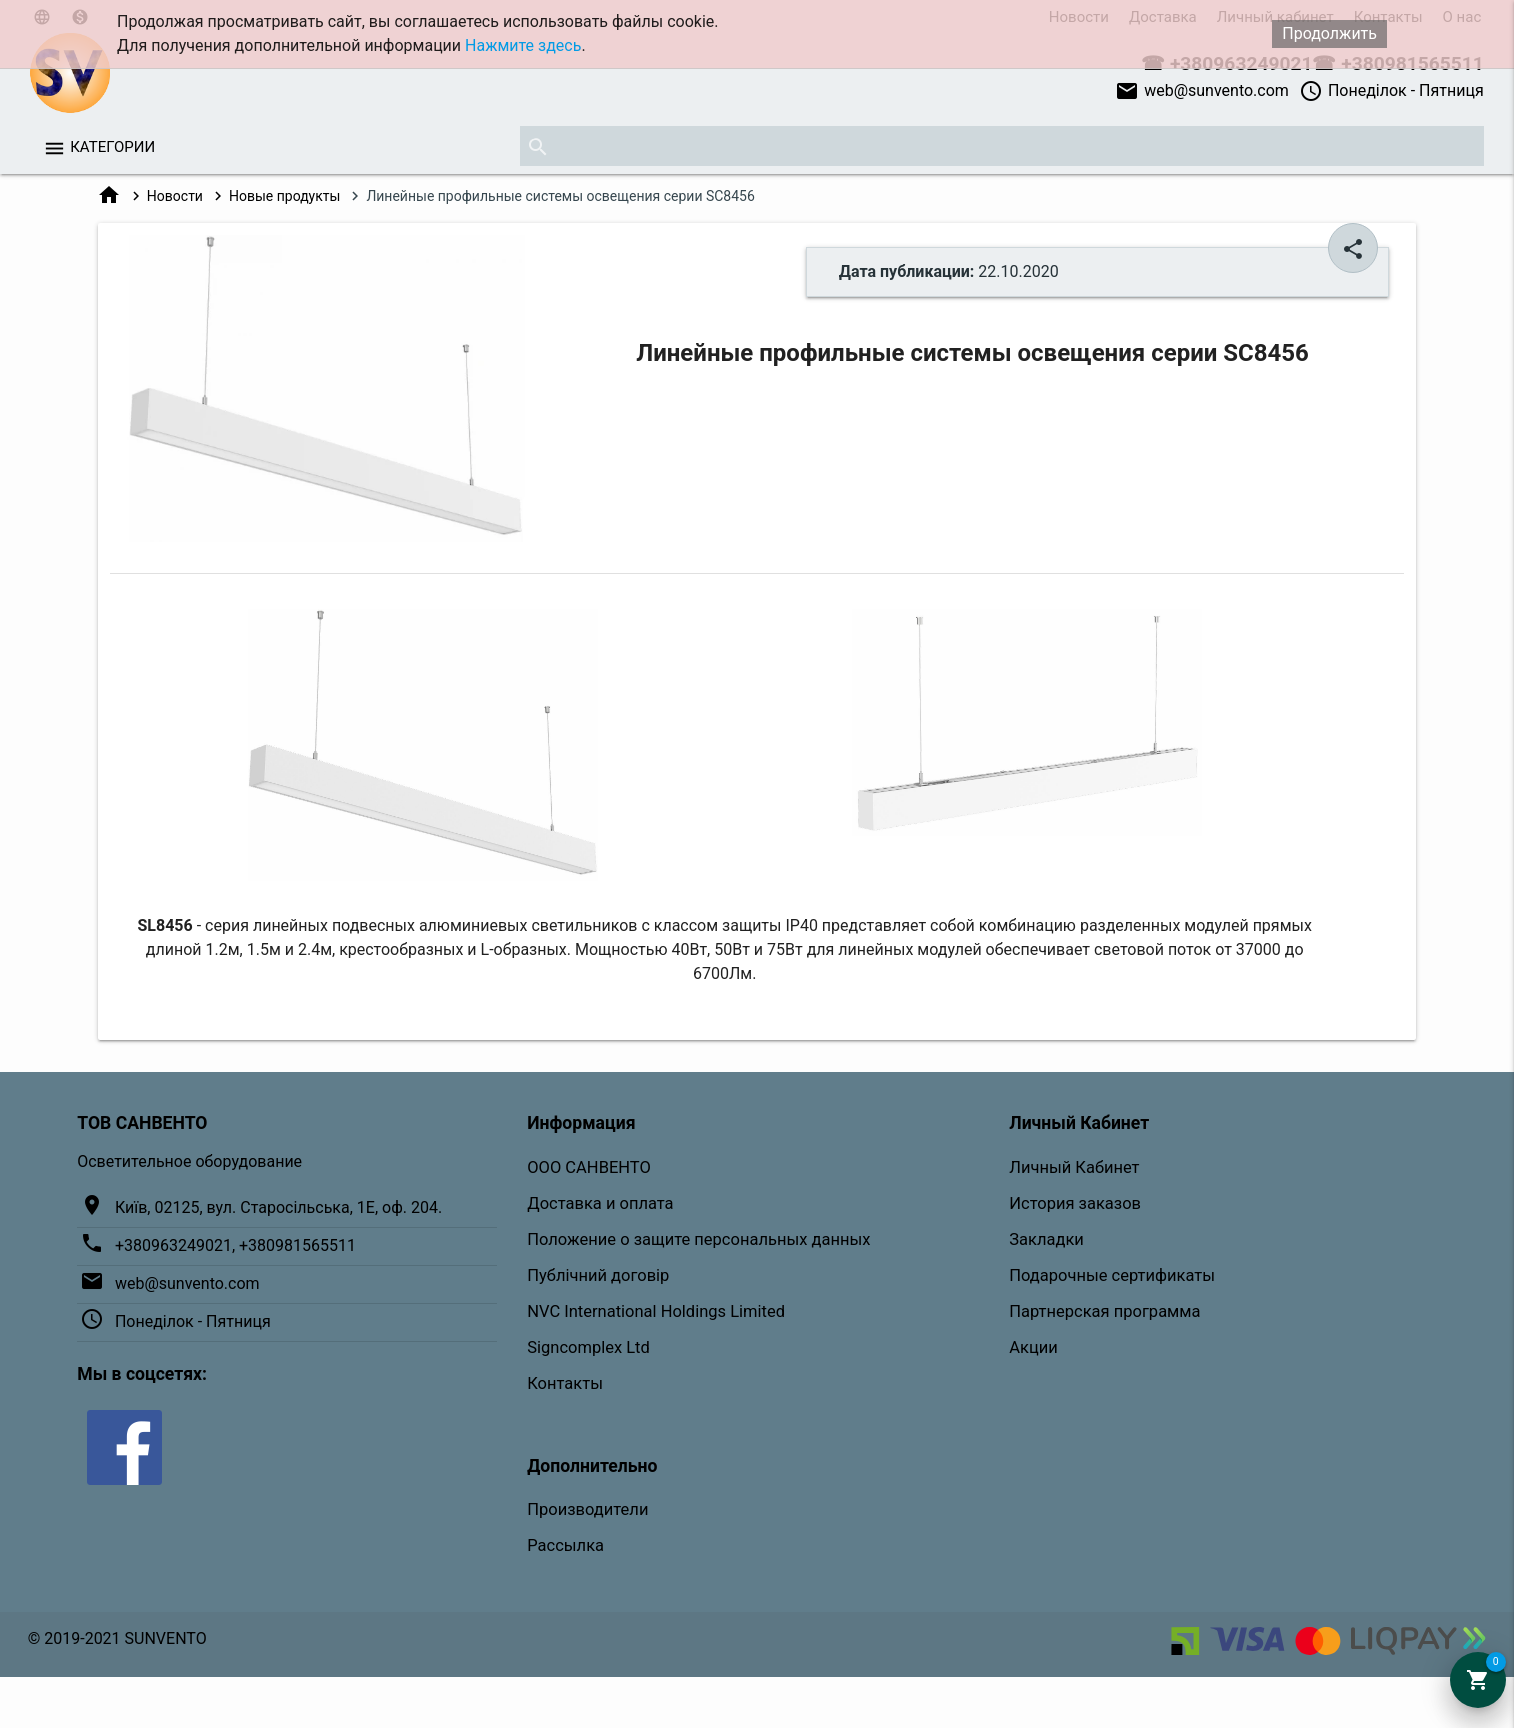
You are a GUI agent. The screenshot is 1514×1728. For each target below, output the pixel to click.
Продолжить (1329, 33)
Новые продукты (284, 196)
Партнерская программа (1104, 1311)
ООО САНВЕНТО (589, 1167)
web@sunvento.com (1202, 91)
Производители (587, 1509)
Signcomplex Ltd (588, 1347)
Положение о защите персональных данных (698, 1239)
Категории (112, 147)
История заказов (1075, 1203)
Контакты (565, 1383)
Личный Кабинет (1074, 1167)
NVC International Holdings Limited (656, 1311)
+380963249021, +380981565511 (235, 1245)
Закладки (1046, 1239)
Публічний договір (598, 1275)
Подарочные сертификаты (1112, 1275)
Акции (1033, 1347)
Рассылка (565, 1545)
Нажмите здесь (523, 45)
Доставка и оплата (600, 1203)
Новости (175, 196)
